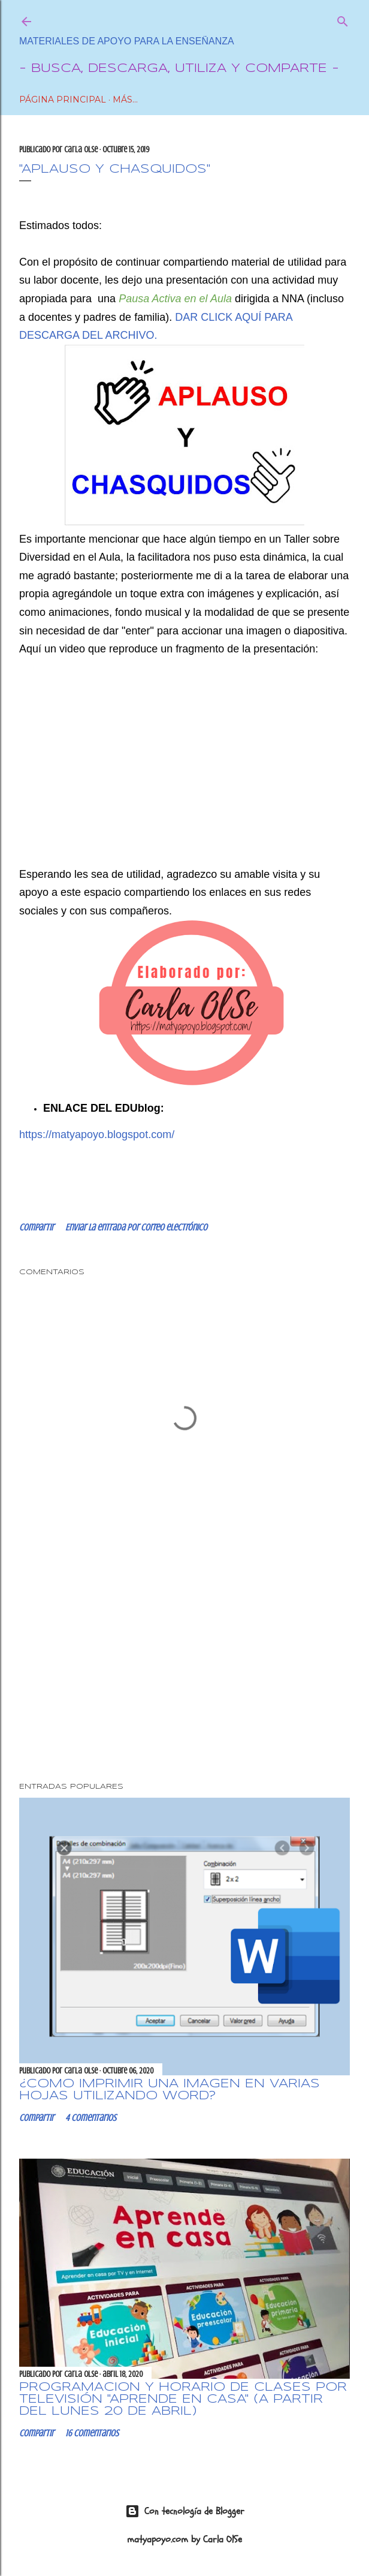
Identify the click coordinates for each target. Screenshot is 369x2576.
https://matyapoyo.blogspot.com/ (96, 1134)
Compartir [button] (36, 1227)
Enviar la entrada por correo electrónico (136, 1227)
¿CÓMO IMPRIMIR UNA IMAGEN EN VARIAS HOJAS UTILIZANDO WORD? (169, 2090)
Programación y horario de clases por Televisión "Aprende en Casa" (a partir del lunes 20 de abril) (183, 2399)
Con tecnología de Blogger (184, 2511)
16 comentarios (92, 2433)
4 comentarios (90, 2117)
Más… (125, 99)
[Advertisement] (184, 1669)
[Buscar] (342, 19)
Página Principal (62, 99)
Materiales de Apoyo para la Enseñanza (126, 41)
